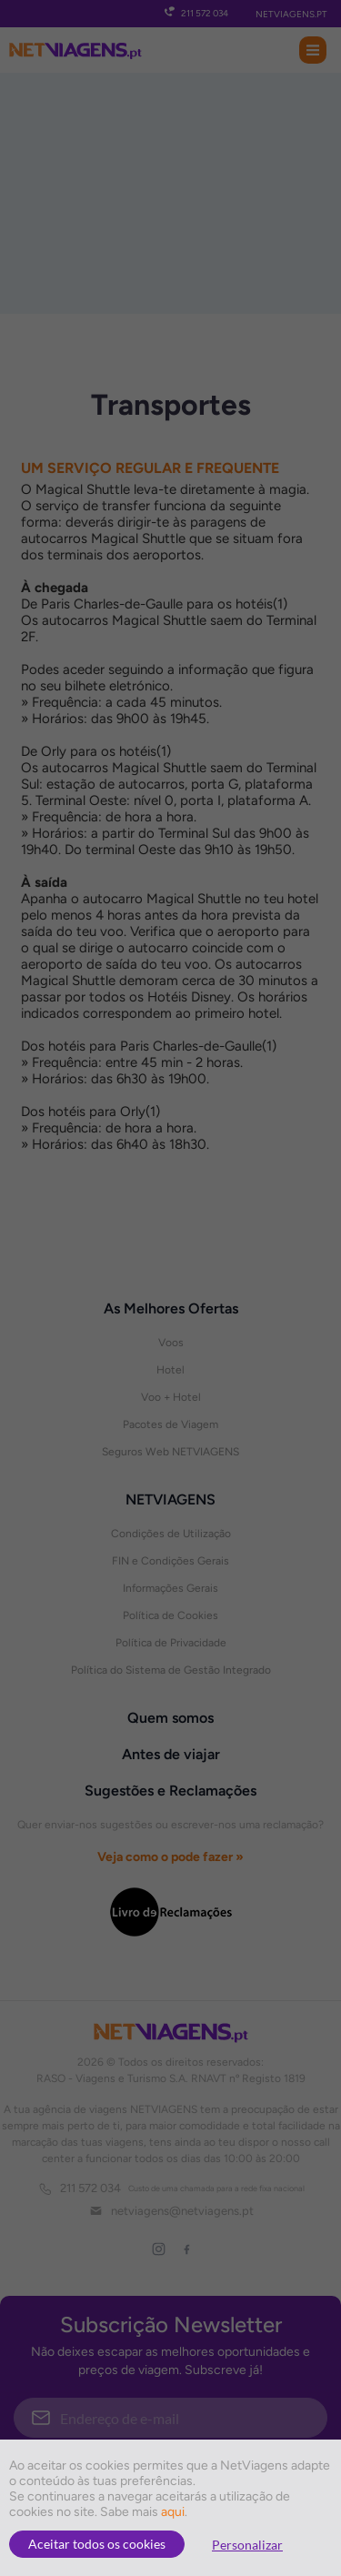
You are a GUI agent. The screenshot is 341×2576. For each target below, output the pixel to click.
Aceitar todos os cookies (96, 2543)
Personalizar (247, 2544)
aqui (173, 2512)
